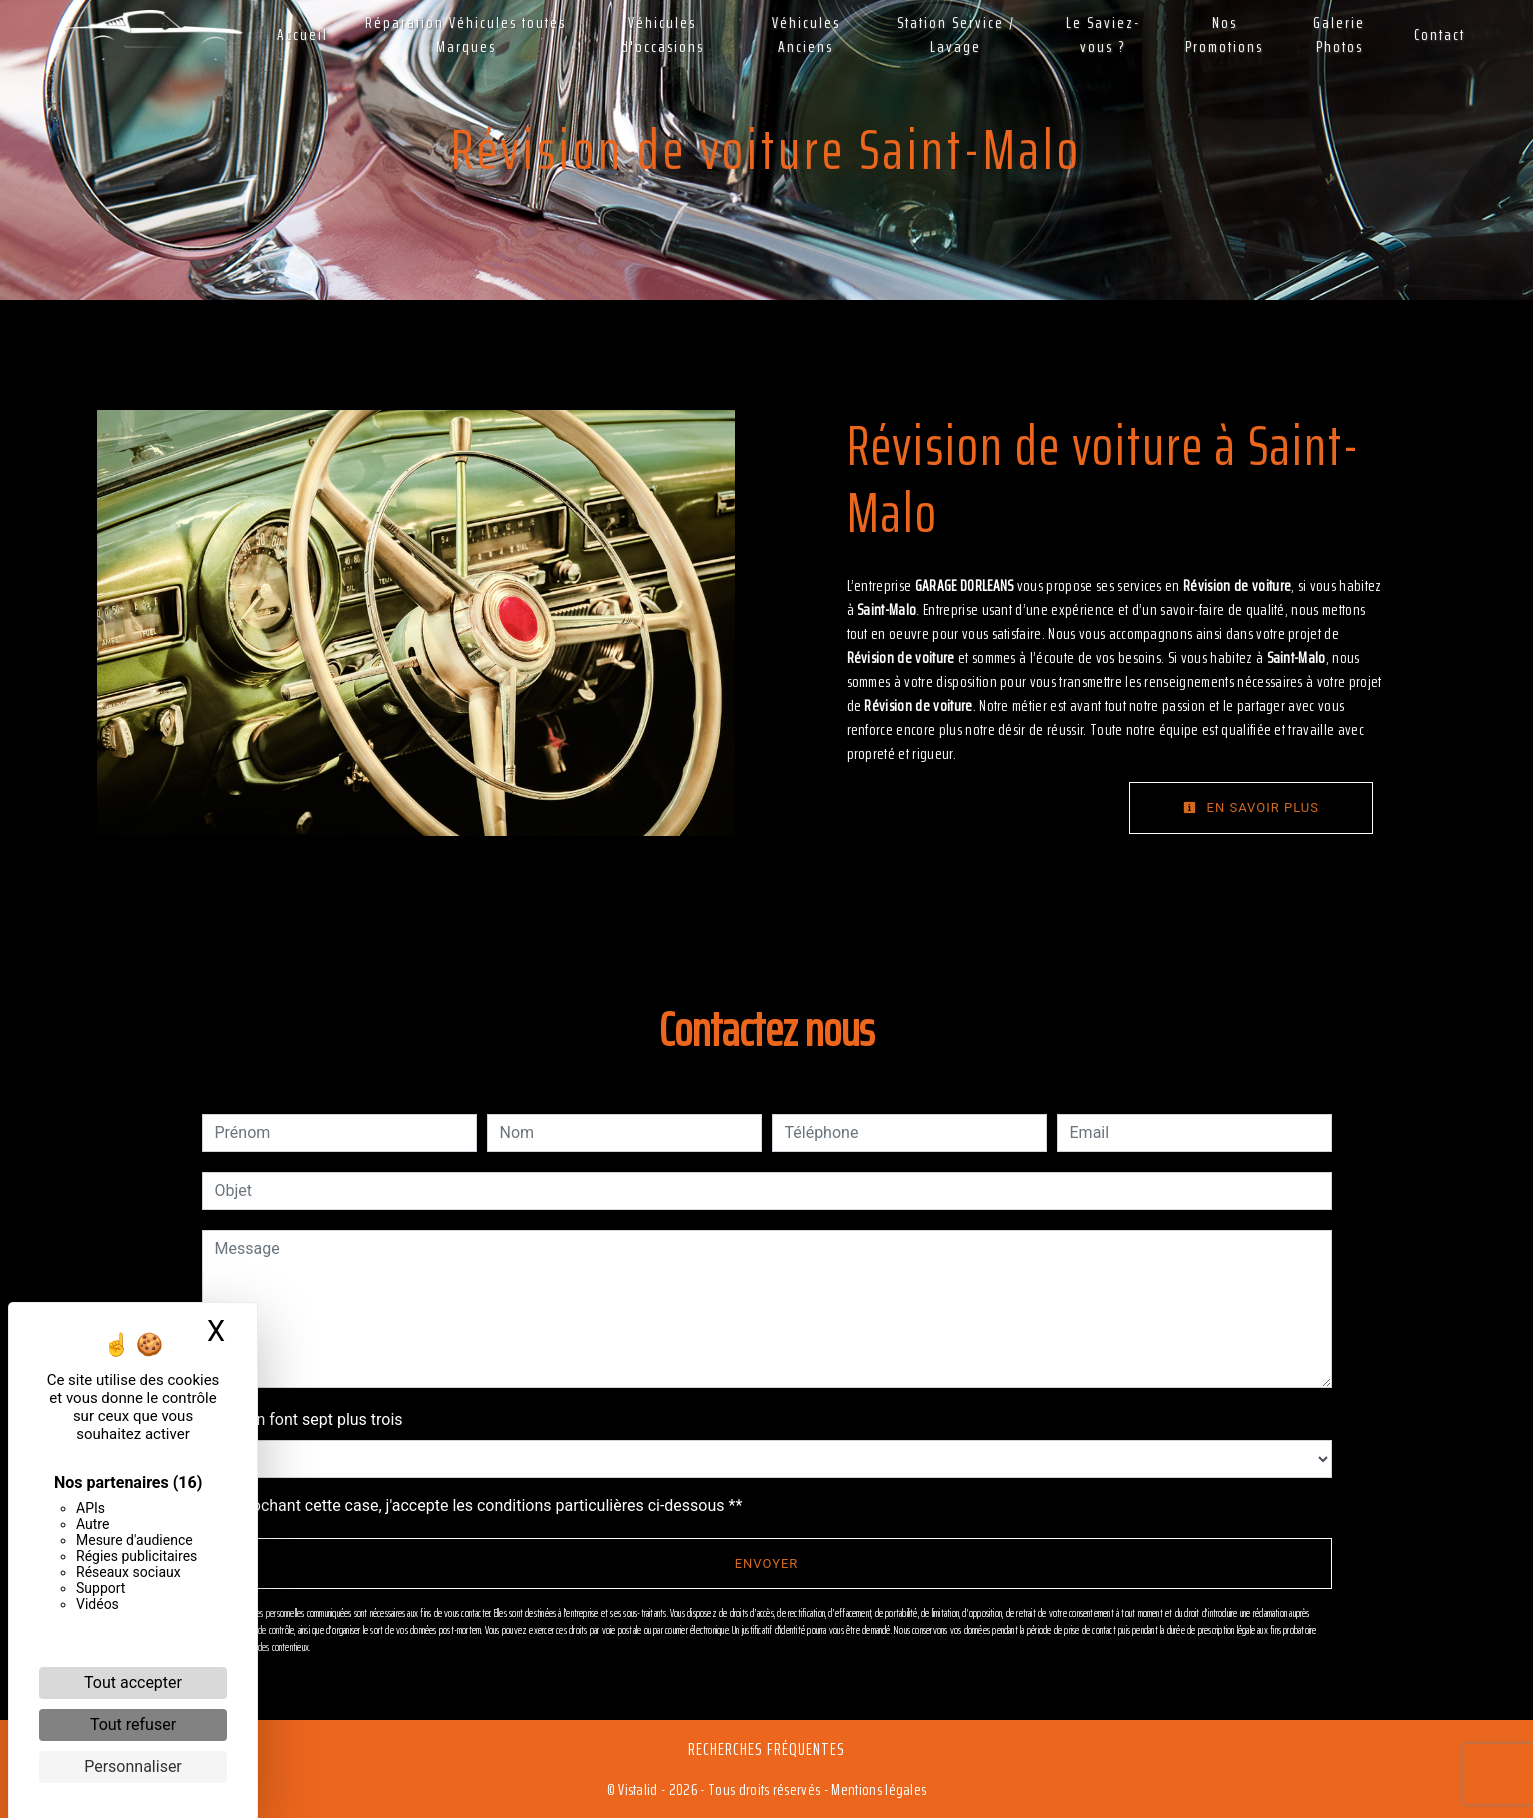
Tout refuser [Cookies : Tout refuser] (133, 1724)
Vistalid (638, 1789)
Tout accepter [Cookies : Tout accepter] (133, 1682)
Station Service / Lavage (956, 34)
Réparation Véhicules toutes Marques (465, 34)
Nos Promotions (1224, 34)
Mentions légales (877, 1789)
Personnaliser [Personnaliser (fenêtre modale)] (133, 1766)
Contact (1439, 34)
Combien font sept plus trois (302, 1419)
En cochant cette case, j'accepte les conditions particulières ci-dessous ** (482, 1505)
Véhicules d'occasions (662, 34)
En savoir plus (1251, 807)
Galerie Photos (1339, 34)
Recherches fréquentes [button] (766, 1749)
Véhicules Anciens (806, 34)
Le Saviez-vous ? (1103, 34)
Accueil (302, 34)
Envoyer (767, 1563)
